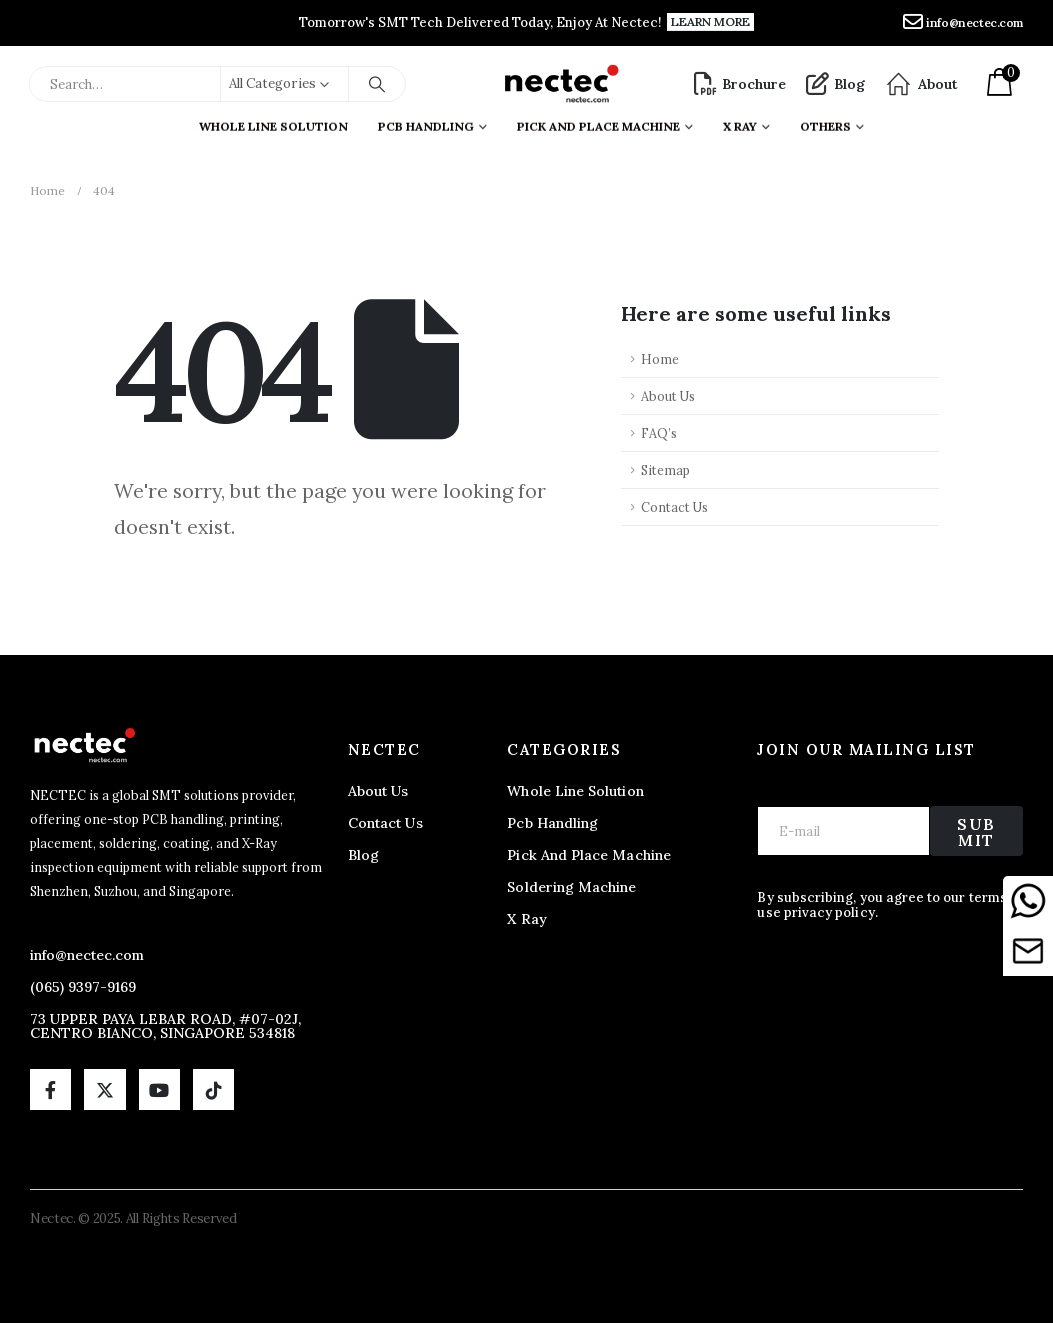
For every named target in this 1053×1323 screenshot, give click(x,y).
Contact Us (674, 507)
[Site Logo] (560, 84)
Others (825, 121)
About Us (668, 396)
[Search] (377, 84)
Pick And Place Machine (598, 121)
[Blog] (835, 84)
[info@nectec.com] (963, 23)
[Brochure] (740, 84)
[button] (710, 22)
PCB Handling (426, 121)
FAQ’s (659, 433)
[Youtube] (159, 1089)
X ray (740, 121)
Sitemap (665, 470)
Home (660, 359)
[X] (104, 1089)
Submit (976, 832)
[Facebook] (50, 1089)
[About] (921, 84)
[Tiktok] (213, 1089)
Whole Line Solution (273, 121)
